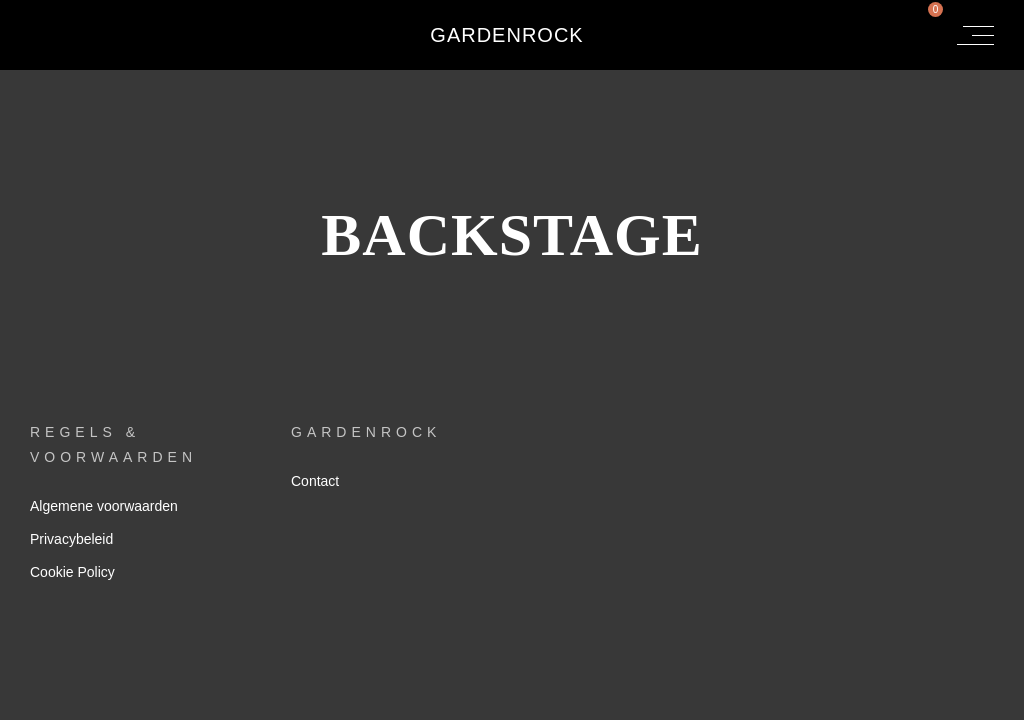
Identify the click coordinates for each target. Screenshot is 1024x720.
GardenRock (506, 35)
